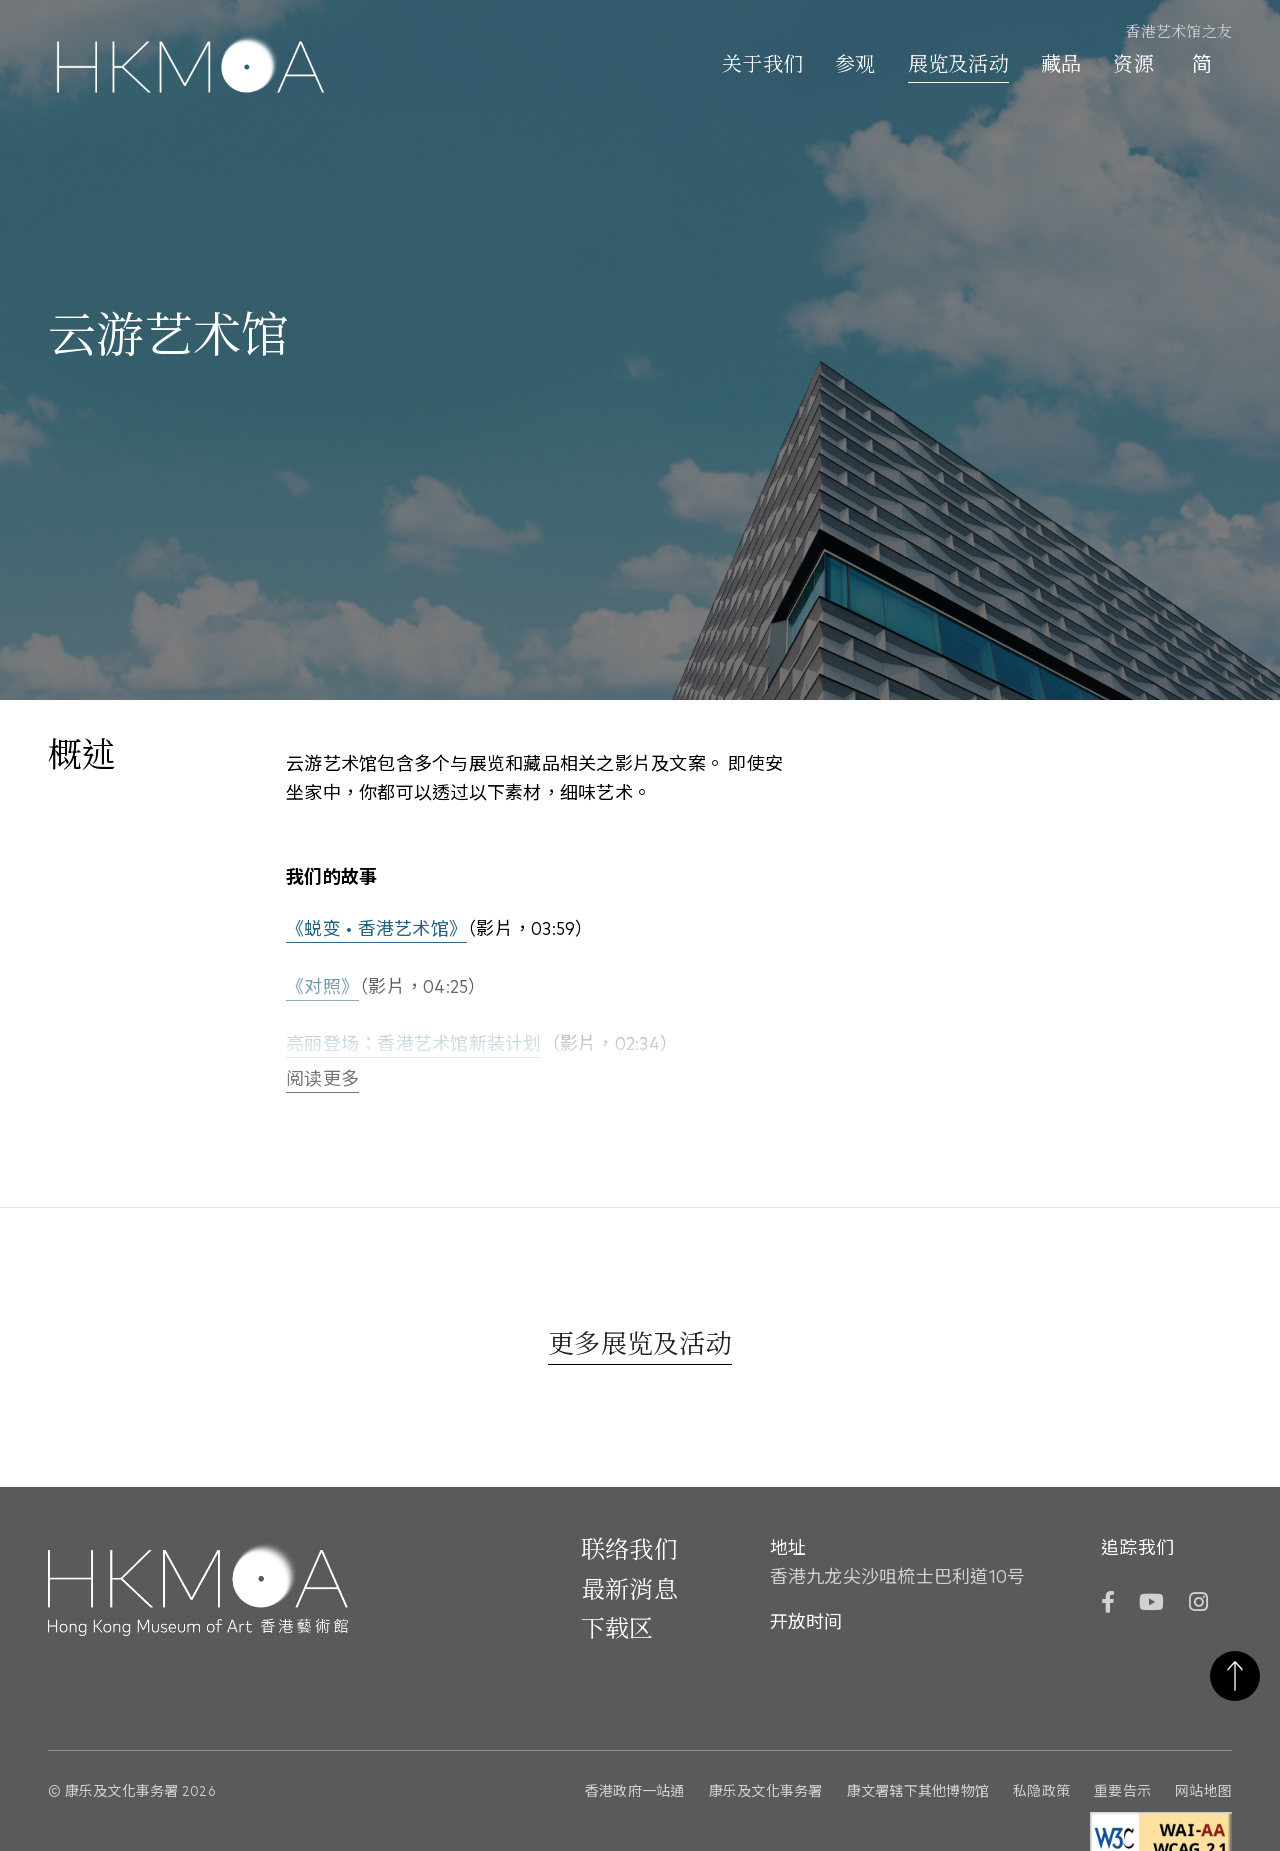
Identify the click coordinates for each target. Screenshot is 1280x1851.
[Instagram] (1198, 1604)
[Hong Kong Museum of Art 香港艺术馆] (190, 67)
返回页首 (1235, 1676)
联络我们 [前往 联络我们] (629, 1551)
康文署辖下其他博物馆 (918, 1792)
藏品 (1061, 66)
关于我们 (762, 66)
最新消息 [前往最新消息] (629, 1591)
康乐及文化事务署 (766, 1792)
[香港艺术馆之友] (1167, 33)
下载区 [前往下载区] (617, 1630)
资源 (1133, 66)
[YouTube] (1151, 1604)
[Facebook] (1108, 1604)
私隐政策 (1041, 1792)
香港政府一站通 (635, 1792)
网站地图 (1203, 1792)
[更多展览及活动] (640, 1347)
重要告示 (1122, 1792)
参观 (855, 66)
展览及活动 (958, 66)
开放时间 (806, 1623)
